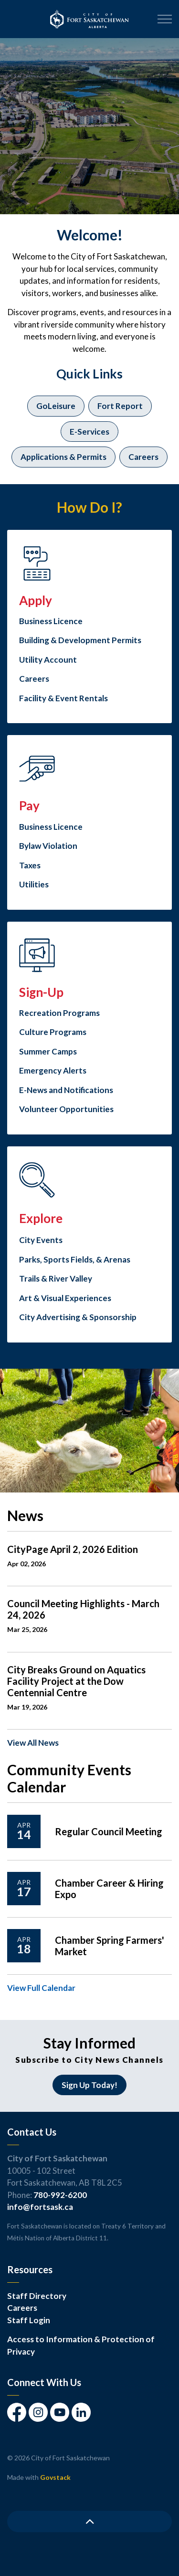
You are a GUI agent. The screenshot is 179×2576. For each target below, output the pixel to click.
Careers (143, 457)
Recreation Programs (59, 1013)
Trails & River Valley (55, 1278)
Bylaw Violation (48, 846)
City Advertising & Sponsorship (78, 1317)
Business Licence (51, 621)
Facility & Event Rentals (63, 698)
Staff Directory (36, 2296)
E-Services (89, 432)
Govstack (55, 2477)
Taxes (30, 865)
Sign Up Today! (89, 2085)
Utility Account (48, 660)
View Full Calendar (41, 1988)
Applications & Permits (63, 457)
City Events (41, 1240)
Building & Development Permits (80, 640)
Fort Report (120, 406)
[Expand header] (164, 19)
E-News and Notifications (66, 1090)
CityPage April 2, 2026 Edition (72, 1549)
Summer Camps (48, 1051)
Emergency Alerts (52, 1070)
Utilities (34, 884)
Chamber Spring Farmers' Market (109, 1945)
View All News (33, 1743)
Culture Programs (52, 1032)
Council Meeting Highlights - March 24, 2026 (83, 1609)
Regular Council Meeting (108, 1831)
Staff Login (28, 2320)
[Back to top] (89, 2521)
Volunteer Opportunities (66, 1109)
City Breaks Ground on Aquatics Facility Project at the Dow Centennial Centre (76, 1681)
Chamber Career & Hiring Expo (109, 1888)
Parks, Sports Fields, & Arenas (74, 1259)
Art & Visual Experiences (65, 1298)
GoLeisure (56, 406)
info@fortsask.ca (40, 2207)
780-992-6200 (60, 2195)
